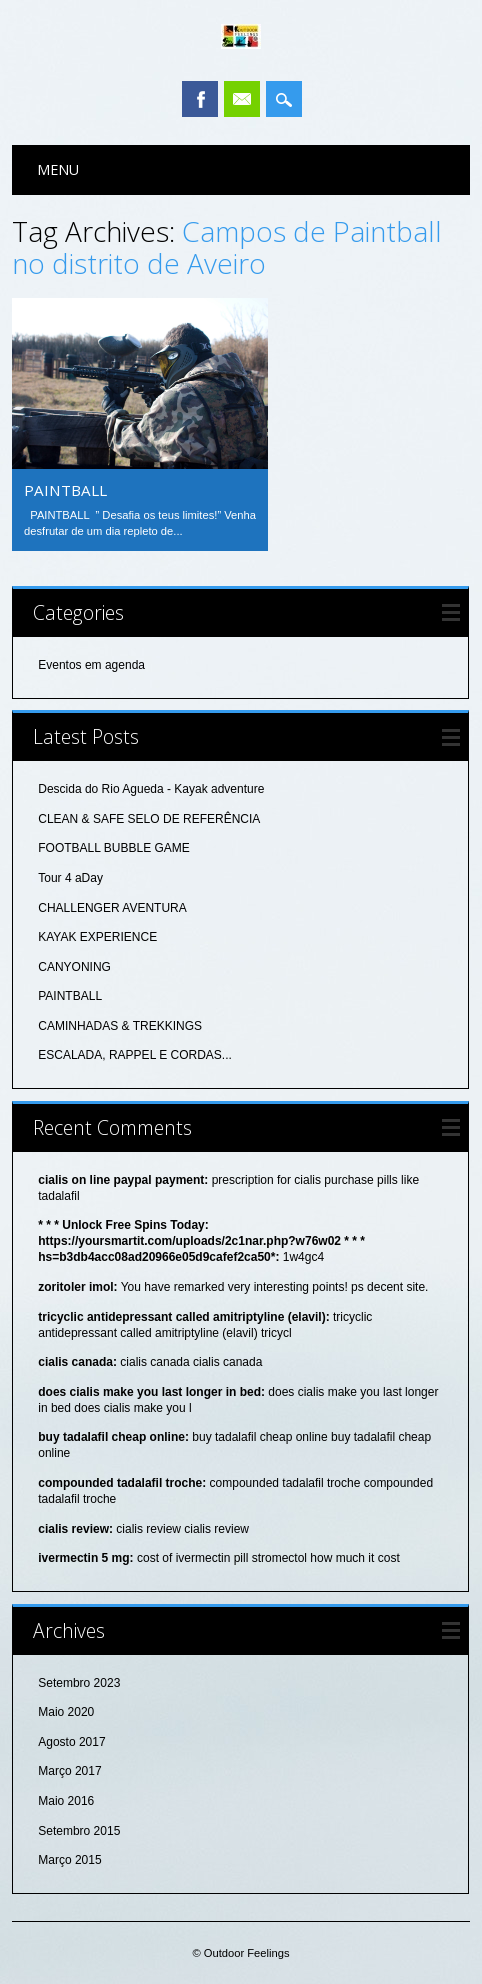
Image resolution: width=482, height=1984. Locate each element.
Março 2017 (69, 1771)
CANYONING (74, 967)
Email (242, 99)
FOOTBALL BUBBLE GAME (114, 848)
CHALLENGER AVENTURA (112, 908)
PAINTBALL (65, 490)
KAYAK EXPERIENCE (97, 937)
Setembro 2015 (79, 1831)
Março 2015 (69, 1860)
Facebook (200, 99)
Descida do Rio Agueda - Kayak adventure (151, 789)
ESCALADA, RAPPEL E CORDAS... (135, 1055)
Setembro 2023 (79, 1683)
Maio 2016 (66, 1801)
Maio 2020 (66, 1712)
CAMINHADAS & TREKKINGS (120, 1026)
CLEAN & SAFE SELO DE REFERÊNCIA (149, 819)
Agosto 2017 (71, 1742)
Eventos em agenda (91, 665)
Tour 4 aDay (70, 878)
